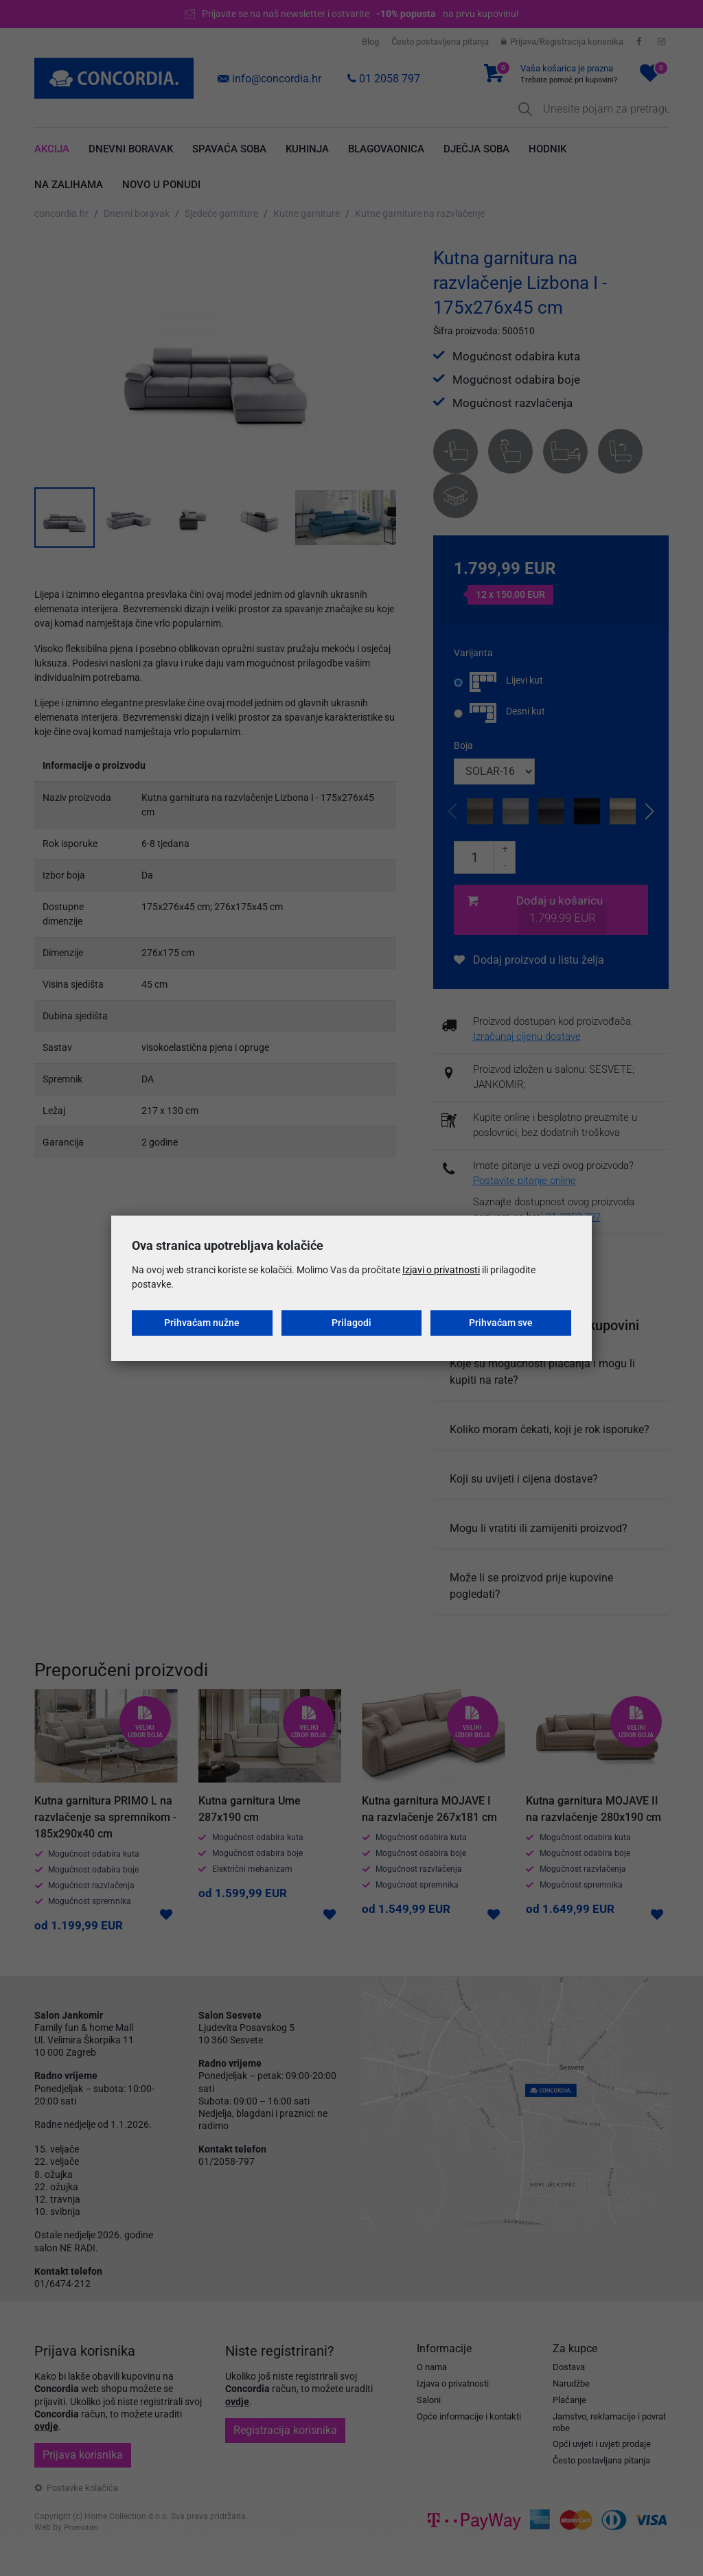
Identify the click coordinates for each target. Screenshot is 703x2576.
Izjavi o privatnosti (441, 1269)
